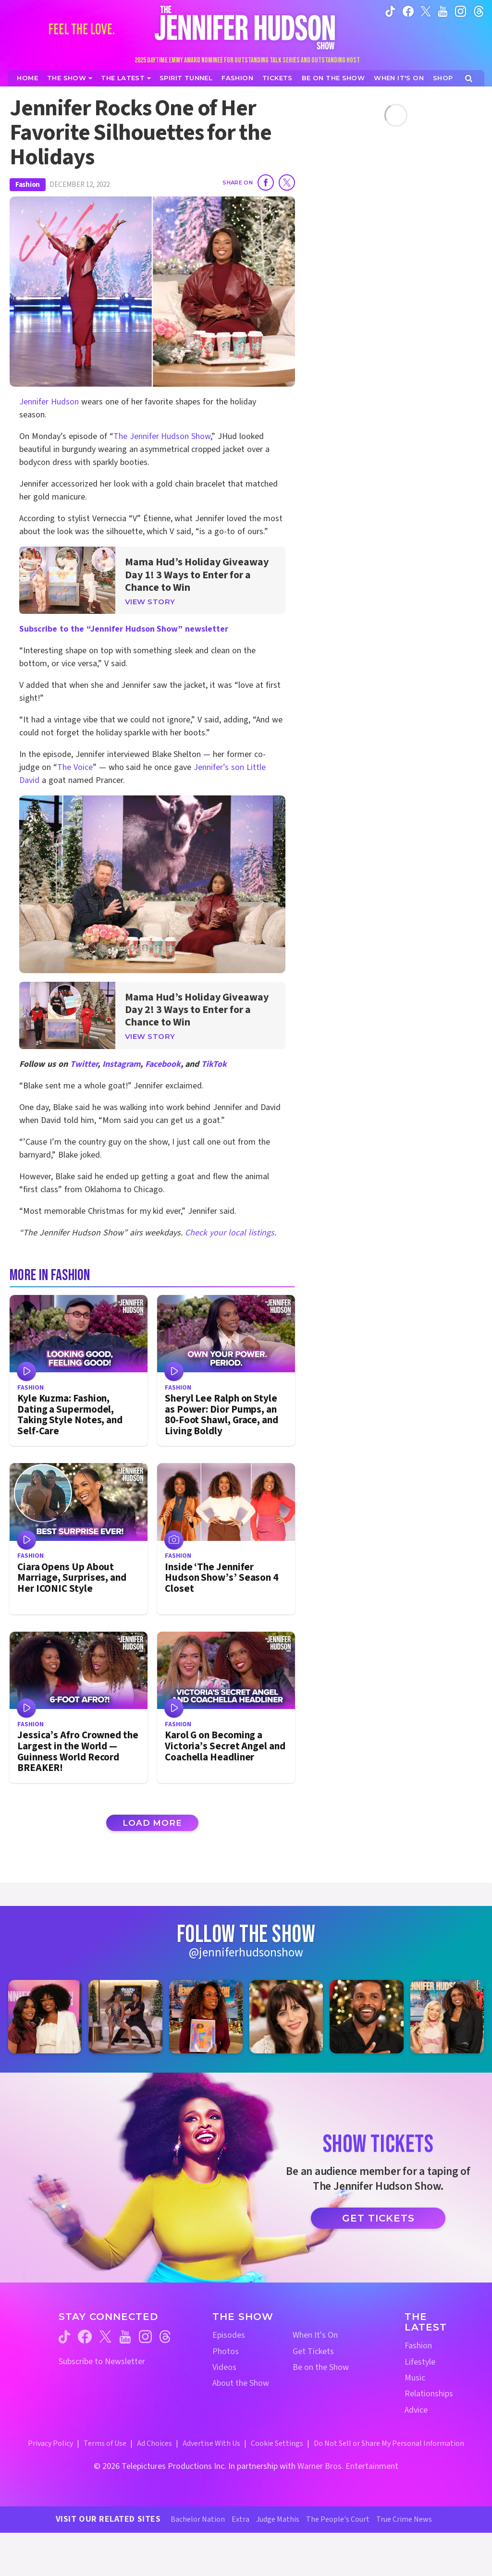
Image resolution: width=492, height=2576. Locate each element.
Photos (225, 2351)
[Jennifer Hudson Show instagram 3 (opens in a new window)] (206, 2016)
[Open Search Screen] (469, 78)
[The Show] (70, 78)
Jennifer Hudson (49, 402)
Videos (224, 2367)
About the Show (240, 2383)
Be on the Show (321, 2367)
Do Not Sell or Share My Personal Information (389, 2443)
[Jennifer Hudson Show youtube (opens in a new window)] (443, 11)
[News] (126, 78)
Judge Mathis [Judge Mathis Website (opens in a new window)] (277, 2519)
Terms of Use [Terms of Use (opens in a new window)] (105, 2443)
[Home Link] (246, 27)
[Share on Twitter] (287, 182)
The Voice (75, 767)
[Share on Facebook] (266, 182)
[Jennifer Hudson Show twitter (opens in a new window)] (426, 11)
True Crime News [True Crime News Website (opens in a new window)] (404, 2519)
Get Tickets (378, 2218)
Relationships (429, 2393)
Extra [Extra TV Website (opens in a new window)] (240, 2519)
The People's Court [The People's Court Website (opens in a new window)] (337, 2519)
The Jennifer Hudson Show (162, 436)
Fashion (27, 185)
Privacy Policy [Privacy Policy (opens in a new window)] (50, 2443)
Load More (152, 1823)
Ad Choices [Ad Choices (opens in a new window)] (154, 2443)
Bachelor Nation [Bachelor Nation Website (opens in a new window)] (198, 2519)
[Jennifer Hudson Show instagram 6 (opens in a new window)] (447, 2016)
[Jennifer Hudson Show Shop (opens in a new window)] (443, 78)
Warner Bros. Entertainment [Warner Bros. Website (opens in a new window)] (347, 2466)
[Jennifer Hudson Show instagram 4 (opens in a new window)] (286, 2016)
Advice (416, 2410)
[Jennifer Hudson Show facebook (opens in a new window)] (408, 11)
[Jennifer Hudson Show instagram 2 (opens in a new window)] (125, 2016)
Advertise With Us (211, 2443)
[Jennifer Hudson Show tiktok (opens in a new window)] (390, 11)
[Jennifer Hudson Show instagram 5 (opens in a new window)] (366, 2016)
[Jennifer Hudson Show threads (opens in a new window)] (165, 2336)
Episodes (228, 2335)
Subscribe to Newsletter (102, 2361)
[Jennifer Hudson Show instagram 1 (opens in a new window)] (45, 2016)
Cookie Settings (277, 2443)
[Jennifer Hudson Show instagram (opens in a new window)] (460, 11)
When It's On (315, 2335)
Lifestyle (420, 2362)
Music (415, 2377)
